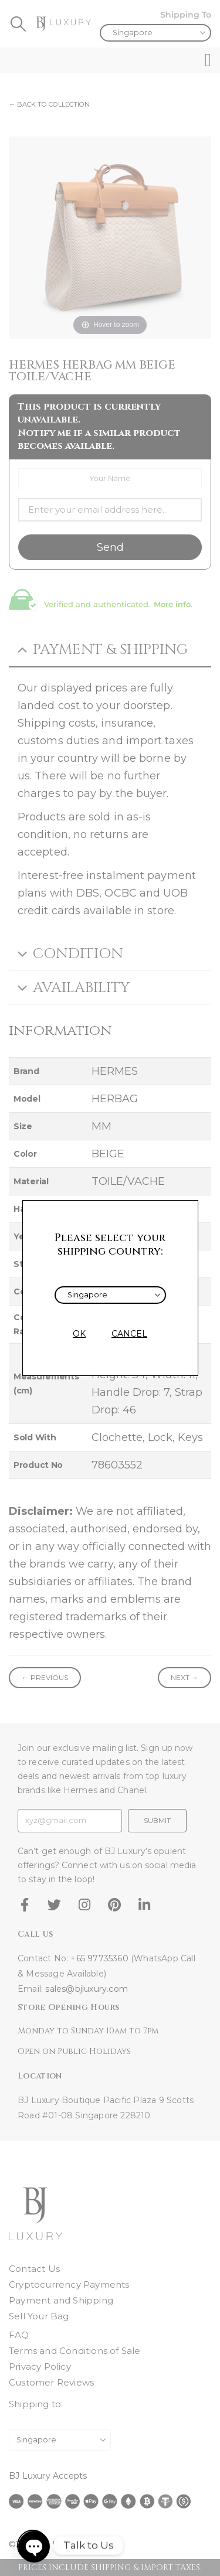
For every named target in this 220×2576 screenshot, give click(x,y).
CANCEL (129, 1333)
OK (79, 1333)
